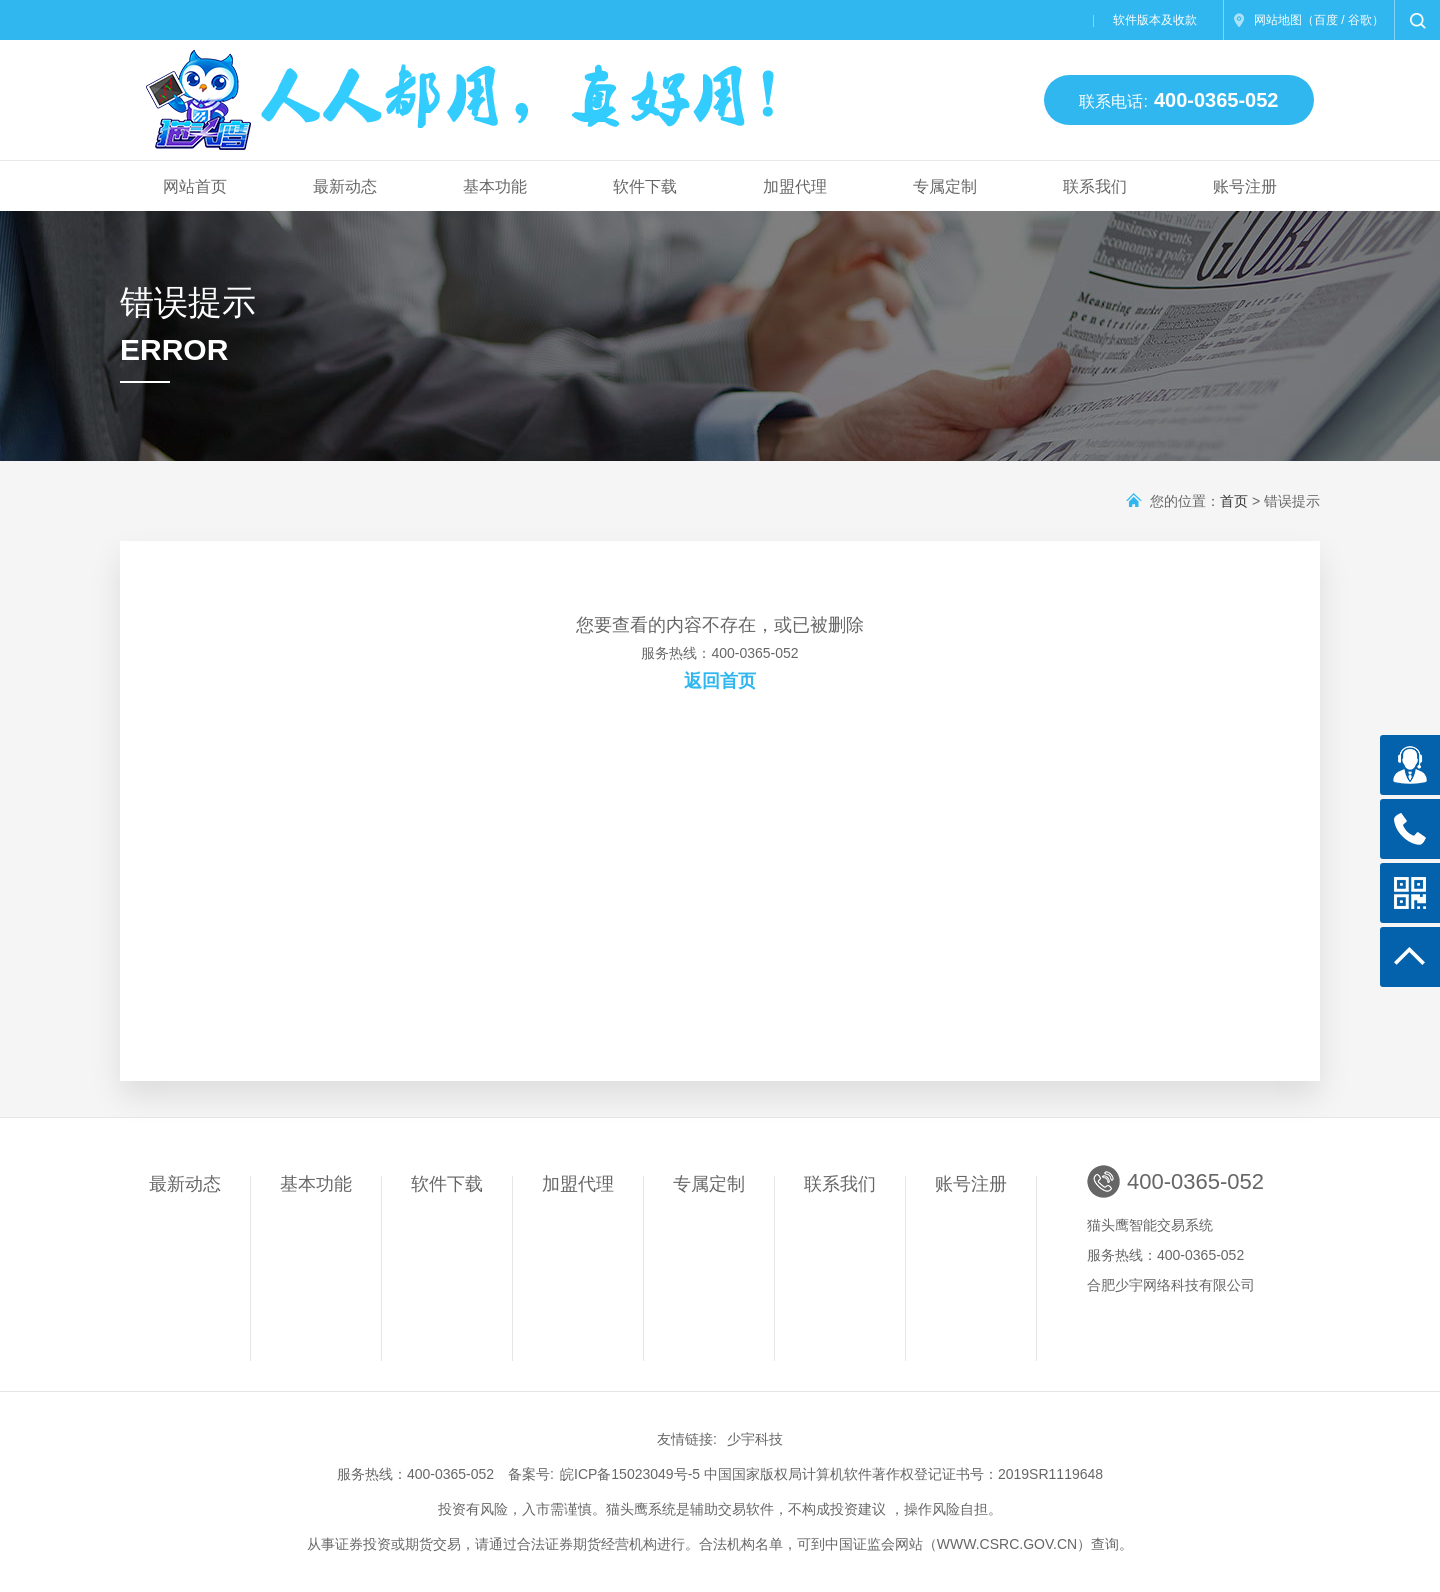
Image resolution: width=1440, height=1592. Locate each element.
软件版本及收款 (1155, 20)
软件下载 (645, 186)
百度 (1326, 20)
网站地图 (1278, 20)
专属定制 (945, 186)
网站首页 (195, 186)
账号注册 (1245, 186)
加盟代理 (795, 186)
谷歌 (1360, 20)
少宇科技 (755, 1439)
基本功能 (495, 186)
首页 (1234, 501)
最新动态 (345, 186)
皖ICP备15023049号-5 (630, 1474)
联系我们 (1095, 186)
